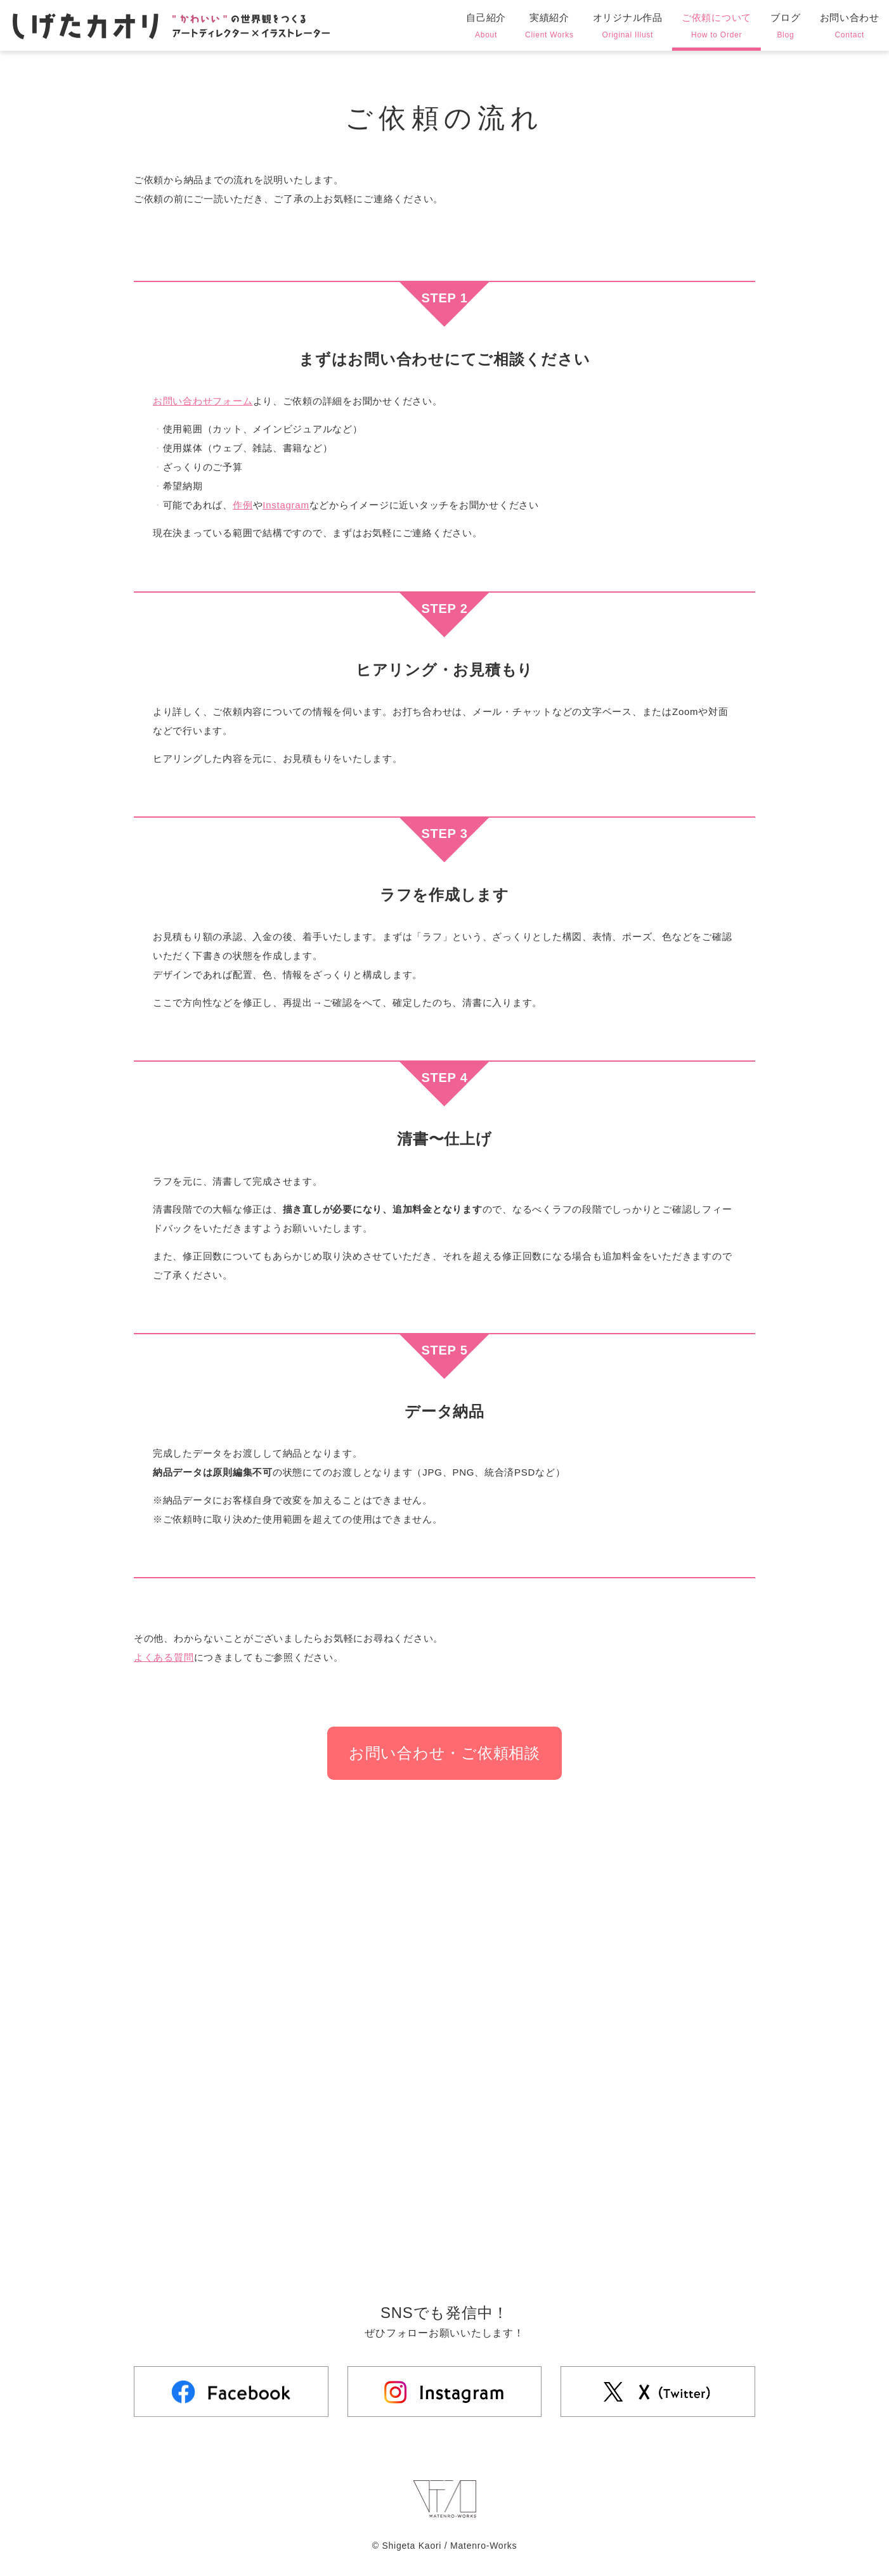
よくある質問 (164, 1657)
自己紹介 (486, 27)
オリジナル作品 (628, 27)
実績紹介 (549, 27)
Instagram (286, 504)
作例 (243, 504)
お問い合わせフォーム (203, 401)
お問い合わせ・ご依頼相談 (444, 1752)
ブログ (785, 27)
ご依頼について (716, 27)
